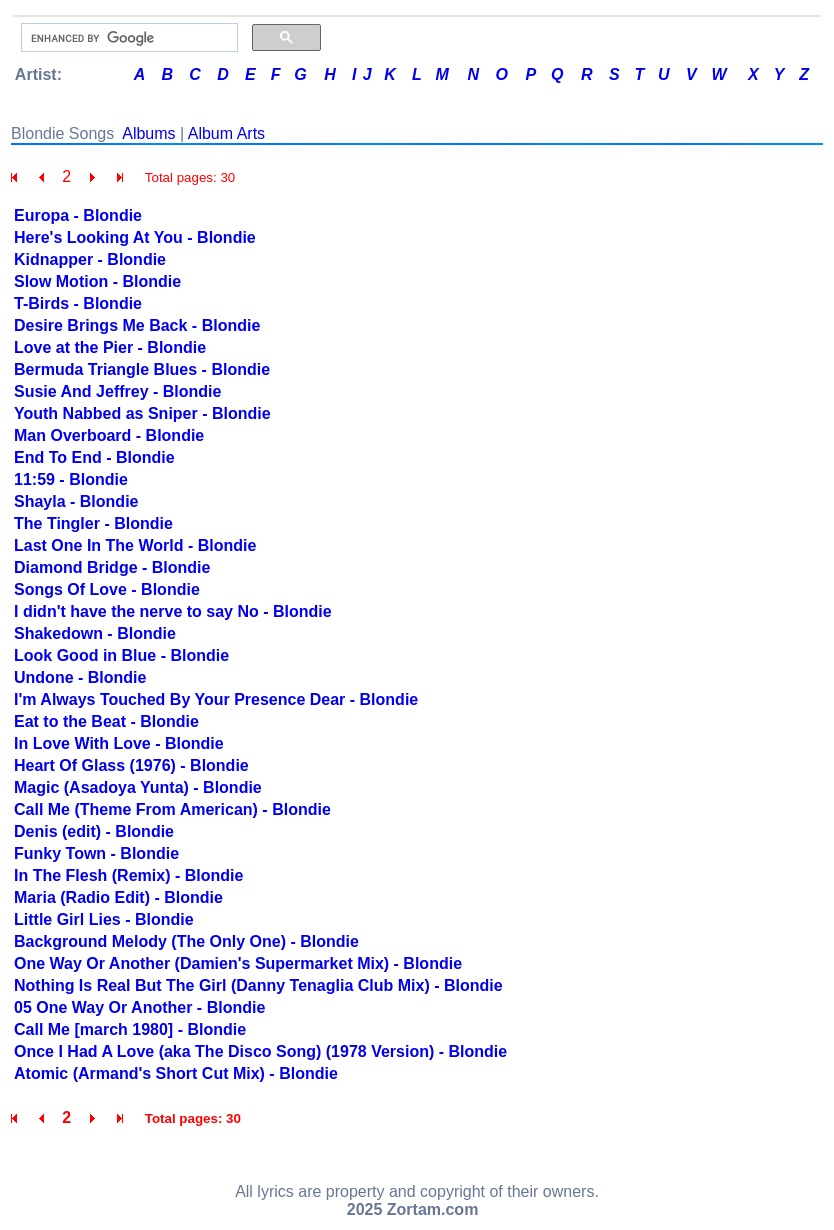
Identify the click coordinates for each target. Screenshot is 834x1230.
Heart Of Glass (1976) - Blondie (131, 765)
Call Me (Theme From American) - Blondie (172, 809)
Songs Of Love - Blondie (107, 589)
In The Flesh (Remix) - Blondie (128, 875)
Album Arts (226, 133)
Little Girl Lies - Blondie (104, 919)
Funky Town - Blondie (96, 853)
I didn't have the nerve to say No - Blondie (173, 611)
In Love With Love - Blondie (119, 743)
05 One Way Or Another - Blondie (139, 1007)
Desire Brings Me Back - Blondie (137, 325)
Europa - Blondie (78, 215)
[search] (127, 38)
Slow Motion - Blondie (97, 281)
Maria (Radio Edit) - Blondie (118, 897)
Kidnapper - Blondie (90, 259)
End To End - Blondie (94, 457)
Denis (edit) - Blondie (94, 831)
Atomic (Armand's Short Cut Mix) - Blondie (176, 1073)
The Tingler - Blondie (93, 523)
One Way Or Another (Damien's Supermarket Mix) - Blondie (238, 963)
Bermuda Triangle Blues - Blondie (142, 369)
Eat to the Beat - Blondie (106, 721)
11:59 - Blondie (71, 479)
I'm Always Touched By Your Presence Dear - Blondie (216, 699)
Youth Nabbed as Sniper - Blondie (142, 413)
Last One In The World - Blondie (135, 545)
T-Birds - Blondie (78, 303)
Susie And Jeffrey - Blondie (117, 391)
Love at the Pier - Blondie (110, 347)
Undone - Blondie (80, 677)
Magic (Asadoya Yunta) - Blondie (138, 787)
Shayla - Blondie (76, 501)
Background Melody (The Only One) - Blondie (186, 941)
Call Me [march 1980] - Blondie (130, 1029)
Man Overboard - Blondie (109, 435)
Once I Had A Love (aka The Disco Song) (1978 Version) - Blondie (260, 1051)
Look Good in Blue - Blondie (121, 655)
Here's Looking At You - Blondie (135, 237)
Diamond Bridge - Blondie (112, 567)
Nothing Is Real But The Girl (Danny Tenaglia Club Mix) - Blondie (258, 985)
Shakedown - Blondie (95, 633)
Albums (148, 133)
